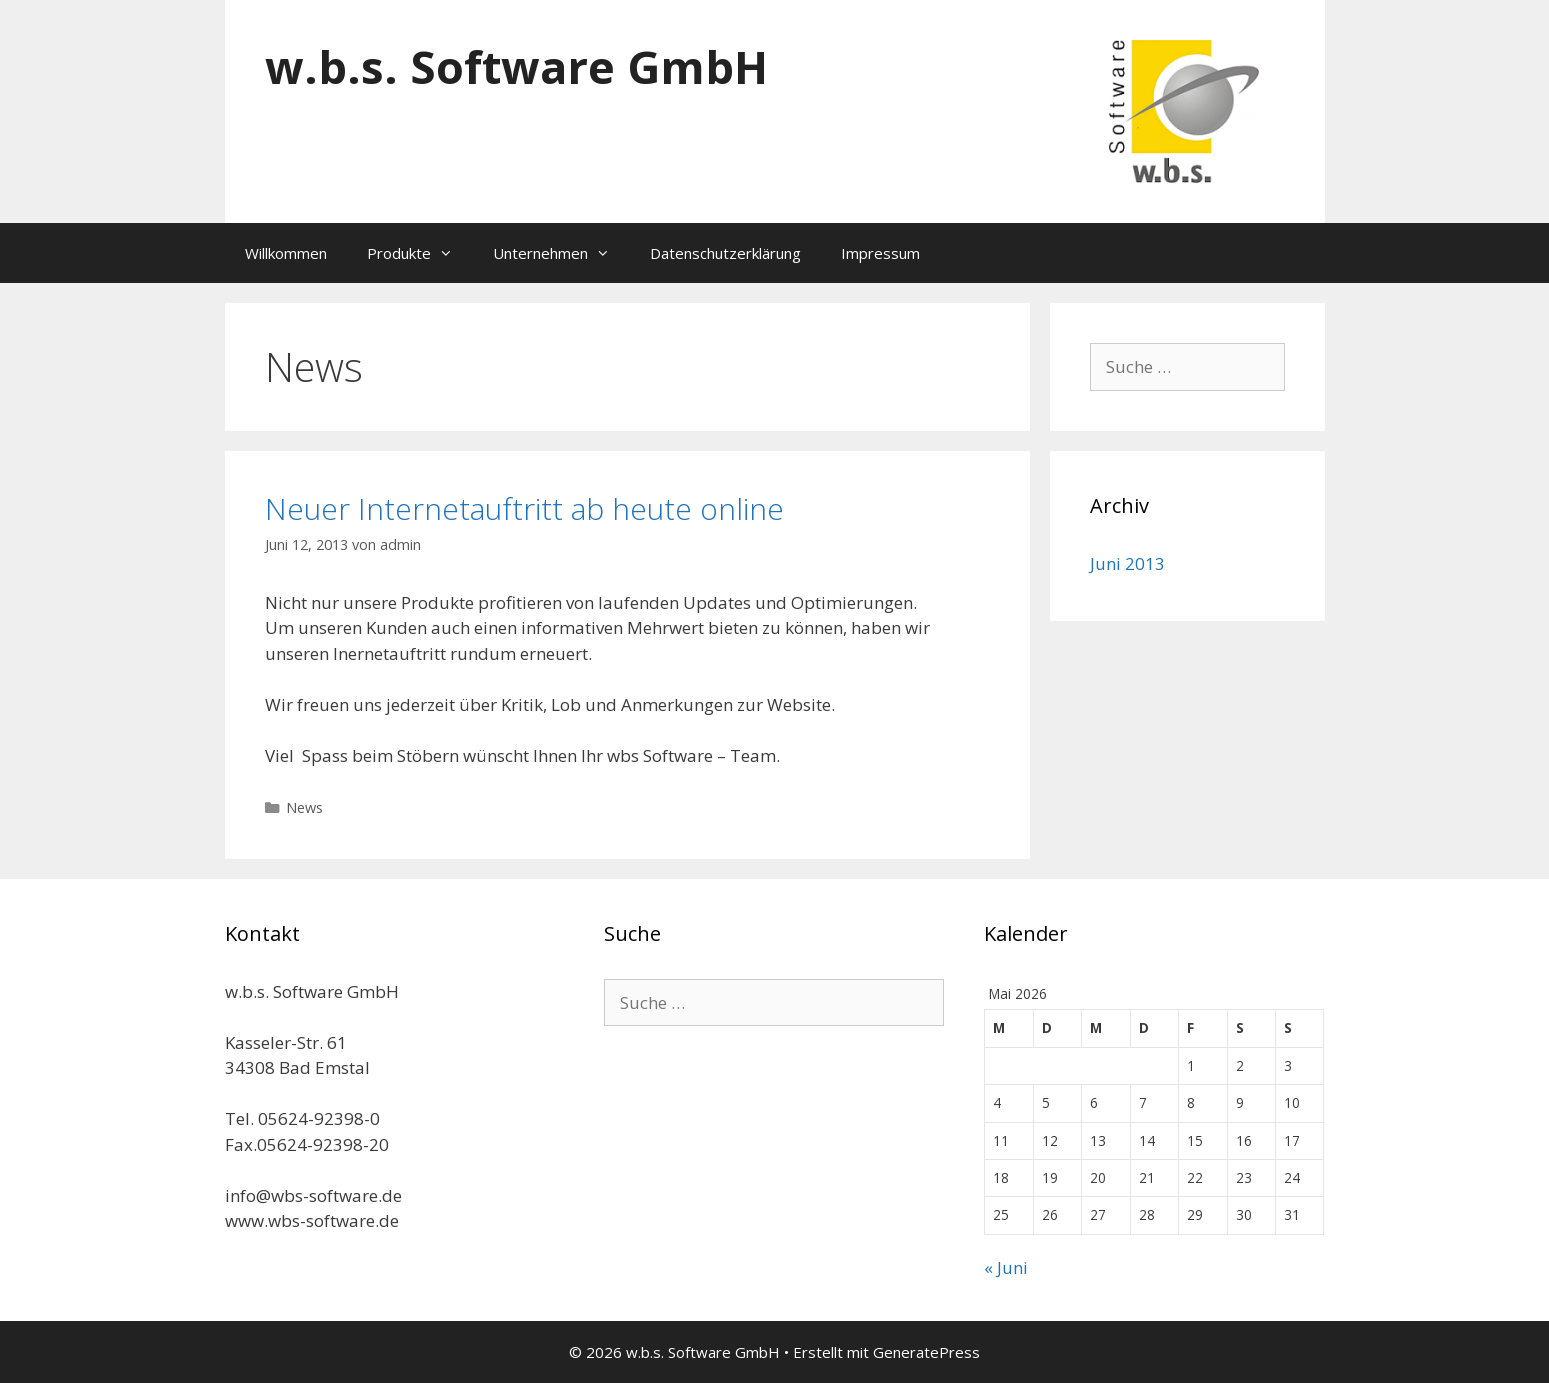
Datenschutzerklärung (725, 253)
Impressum (880, 253)
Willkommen (286, 253)
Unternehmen (561, 253)
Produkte (420, 253)
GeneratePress (926, 1352)
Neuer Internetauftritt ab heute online (524, 508)
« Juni (1006, 1267)
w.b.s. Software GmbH (516, 66)
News (304, 807)
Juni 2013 (1127, 563)
